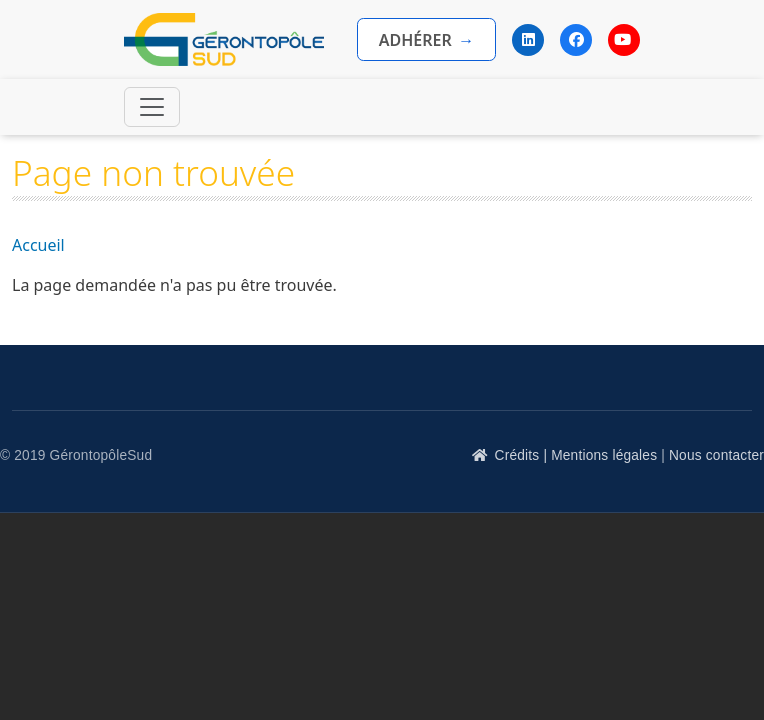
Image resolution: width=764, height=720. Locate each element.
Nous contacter (716, 455)
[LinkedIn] (528, 40)
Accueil (38, 245)
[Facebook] (576, 40)
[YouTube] (624, 40)
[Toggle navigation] (152, 107)
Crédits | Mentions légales (576, 455)
